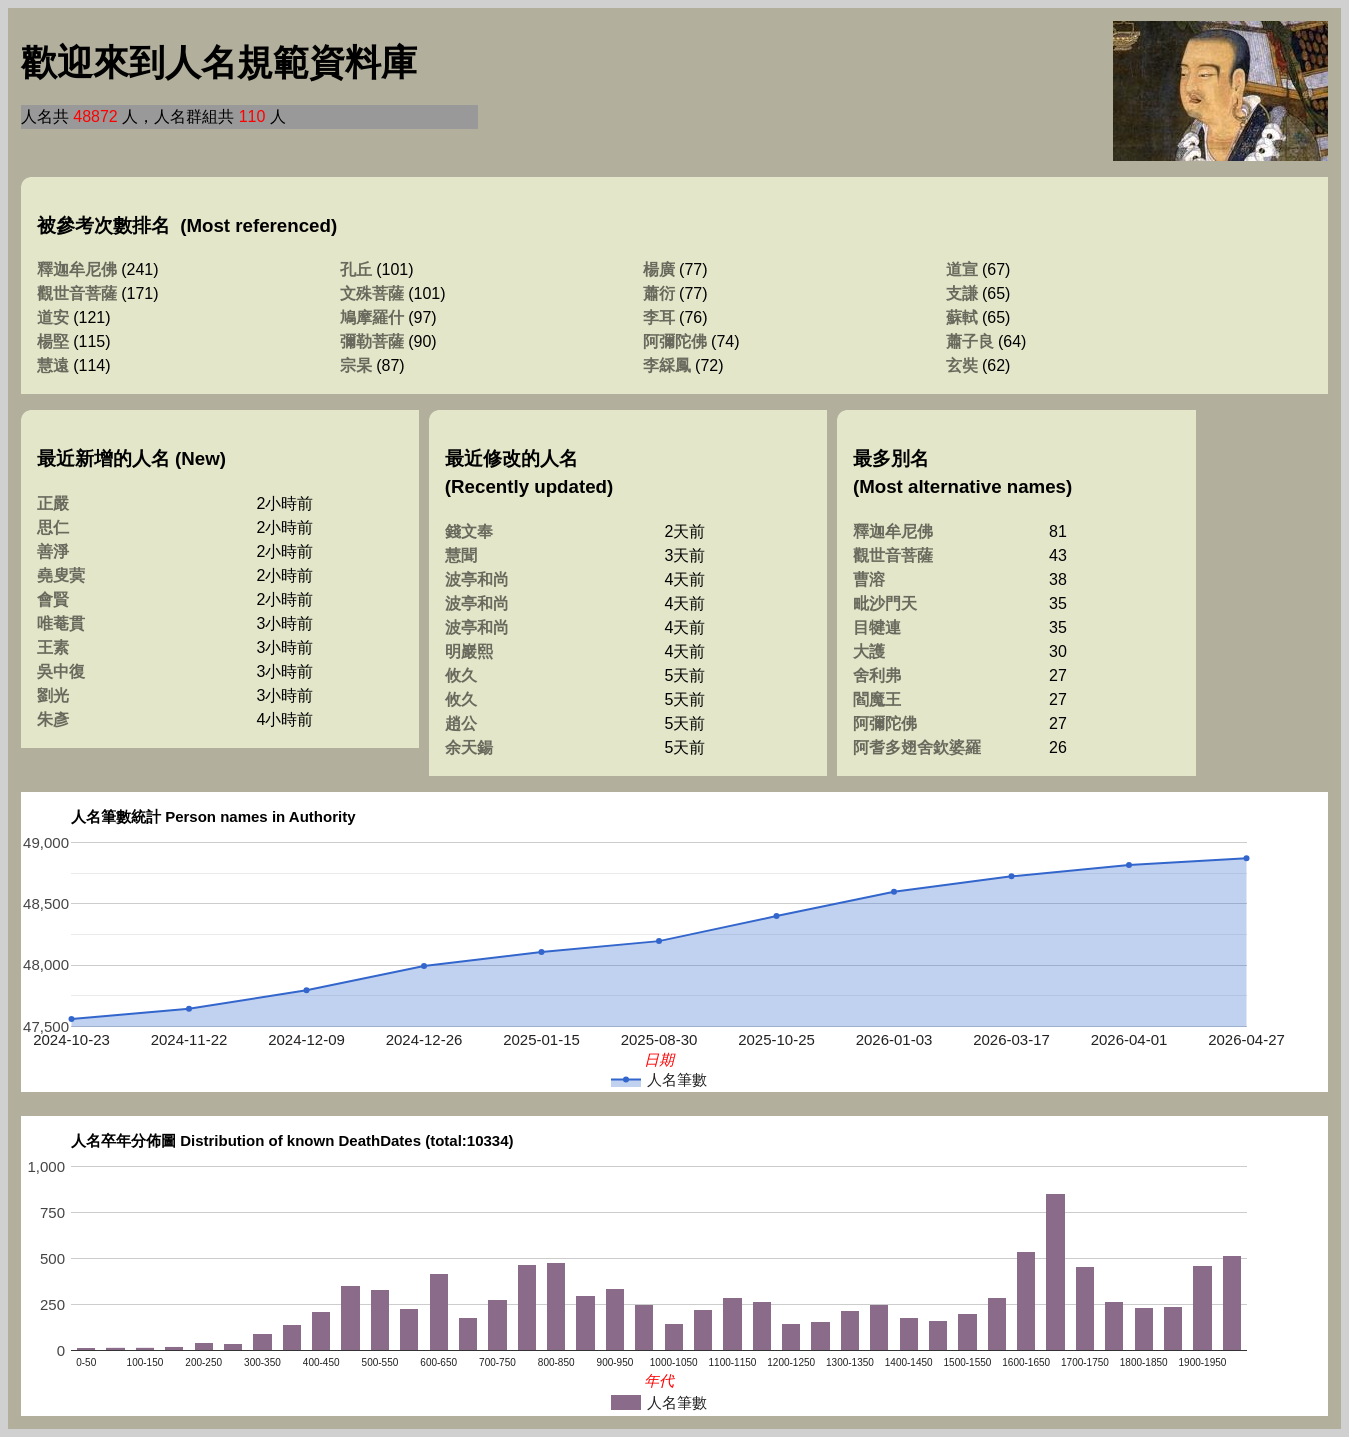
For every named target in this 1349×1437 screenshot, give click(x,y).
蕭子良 (970, 341)
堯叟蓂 (61, 575)
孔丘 (356, 269)
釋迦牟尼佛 (77, 269)
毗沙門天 (885, 603)
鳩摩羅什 (372, 317)
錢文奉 (469, 531)
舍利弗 (877, 675)
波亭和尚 (477, 579)
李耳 (659, 317)
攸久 (461, 675)
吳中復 (61, 671)
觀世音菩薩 (77, 293)
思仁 (53, 527)
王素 (53, 647)
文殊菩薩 (372, 293)
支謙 (962, 293)
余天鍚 (469, 747)
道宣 (962, 269)
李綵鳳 (667, 365)
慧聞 (461, 555)
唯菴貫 (61, 623)
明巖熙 (469, 651)
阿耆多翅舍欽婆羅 (917, 747)
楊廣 (659, 269)
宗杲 (356, 365)
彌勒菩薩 (372, 341)
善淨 (53, 551)
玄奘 (962, 365)
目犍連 (877, 627)
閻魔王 (877, 699)
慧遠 (53, 365)
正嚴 (53, 503)
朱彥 (53, 719)
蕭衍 (659, 293)
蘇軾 (962, 317)
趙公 (461, 723)
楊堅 (53, 341)
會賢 (53, 599)
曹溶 (869, 579)
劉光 (53, 695)
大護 (869, 651)
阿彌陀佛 (675, 341)
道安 (53, 317)
